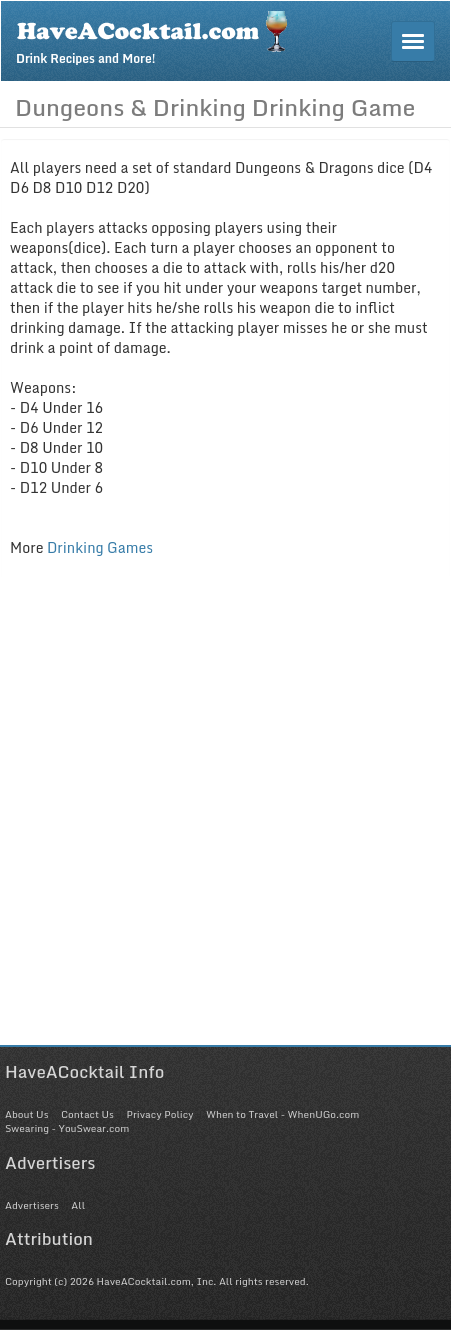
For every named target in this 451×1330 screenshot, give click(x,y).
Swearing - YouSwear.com (67, 1128)
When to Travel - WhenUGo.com (282, 1114)
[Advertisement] (225, 819)
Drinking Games (100, 547)
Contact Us (87, 1114)
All (78, 1205)
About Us (26, 1114)
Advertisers (32, 1205)
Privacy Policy (159, 1114)
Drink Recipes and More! (158, 36)
